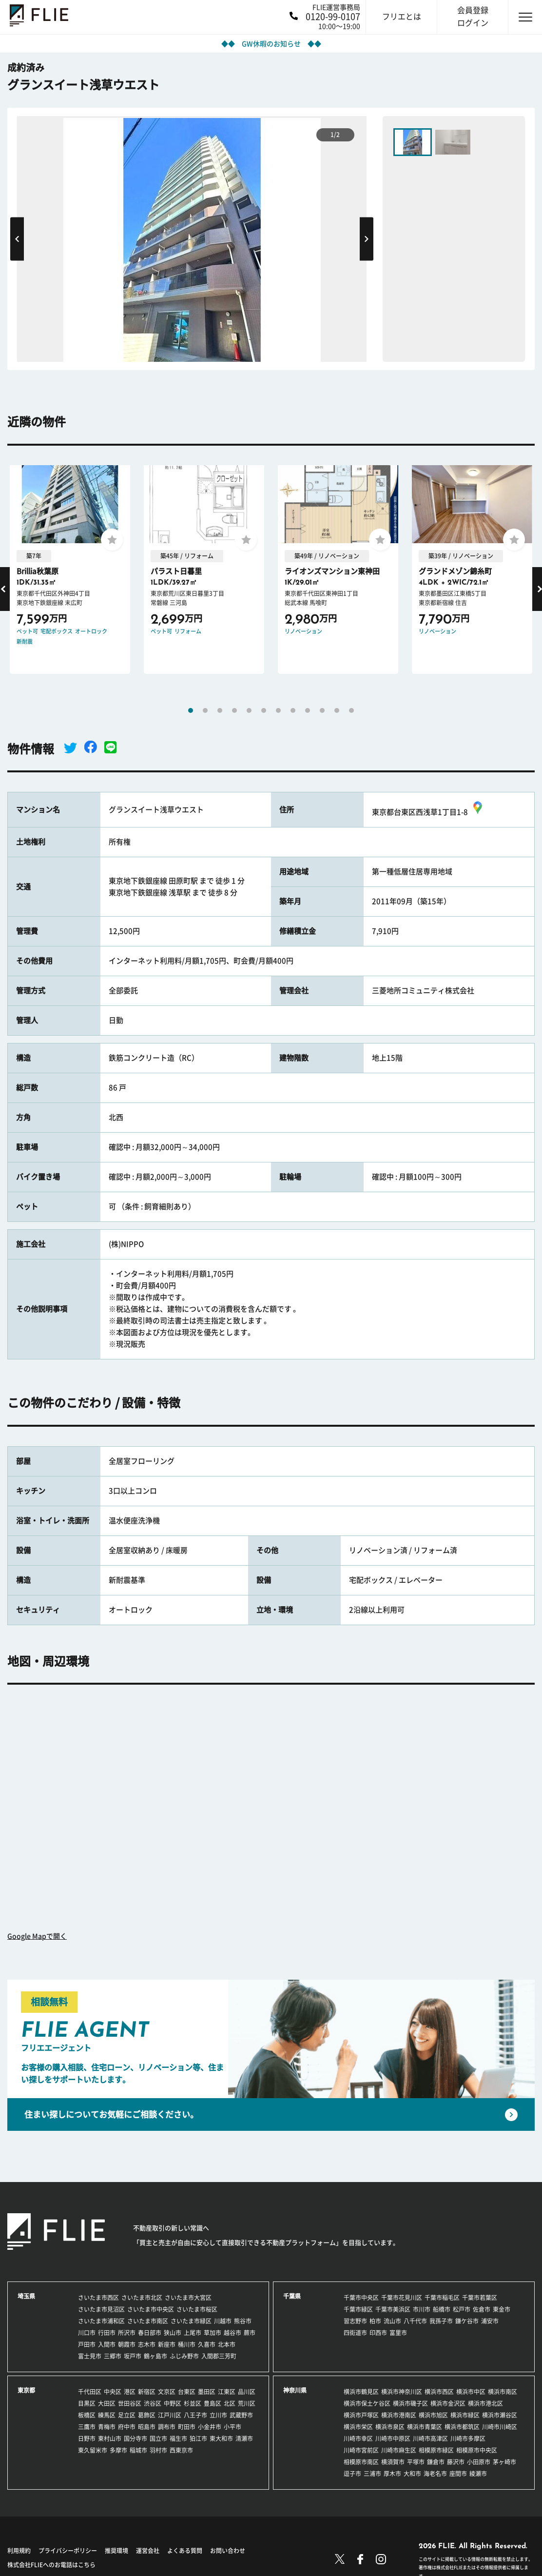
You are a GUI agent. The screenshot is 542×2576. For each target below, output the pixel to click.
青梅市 (107, 2427)
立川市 (218, 2415)
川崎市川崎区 (499, 2427)
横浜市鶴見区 (361, 2392)
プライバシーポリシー (68, 2551)
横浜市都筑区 (462, 2427)
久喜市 (206, 2344)
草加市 (212, 2333)
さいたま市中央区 (150, 2309)
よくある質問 (184, 2551)
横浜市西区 (439, 2392)
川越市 (223, 2321)
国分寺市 (135, 2438)
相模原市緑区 (436, 2450)
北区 (229, 2403)
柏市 (375, 2321)
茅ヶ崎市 (504, 2462)
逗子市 (352, 2474)
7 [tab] (278, 710)
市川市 (421, 2309)
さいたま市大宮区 (188, 2298)
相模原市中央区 (476, 2450)
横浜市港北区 (485, 2403)
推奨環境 (116, 2551)
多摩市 (118, 2450)
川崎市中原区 (392, 2438)
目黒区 (87, 2403)
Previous (17, 239)
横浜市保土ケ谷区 (367, 2403)
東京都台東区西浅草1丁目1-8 (428, 812)
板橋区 (87, 2415)
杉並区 (192, 2403)
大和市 (412, 2474)
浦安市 (490, 2321)
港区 (130, 2392)
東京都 (26, 2390)
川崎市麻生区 (398, 2450)
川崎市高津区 (430, 2438)
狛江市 (198, 2438)
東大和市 (221, 2438)
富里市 (398, 2333)
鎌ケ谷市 (467, 2321)
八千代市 (415, 2321)
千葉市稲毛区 (442, 2298)
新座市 (166, 2344)
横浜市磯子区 (410, 2403)
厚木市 (392, 2474)
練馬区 (107, 2415)
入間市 (107, 2344)
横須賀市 (393, 2462)
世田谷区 (129, 2403)
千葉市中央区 (361, 2298)
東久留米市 (92, 2450)
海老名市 (435, 2474)
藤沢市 (456, 2462)
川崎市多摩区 (467, 2438)
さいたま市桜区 (196, 2309)
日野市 (87, 2438)
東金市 (501, 2309)
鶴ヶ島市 (155, 2356)
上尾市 (192, 2333)
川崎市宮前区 (361, 2450)
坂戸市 (132, 2356)
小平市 (232, 2427)
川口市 (87, 2333)
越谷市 (232, 2333)
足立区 (127, 2415)
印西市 (378, 2333)
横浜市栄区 (358, 2427)
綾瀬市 (478, 2474)
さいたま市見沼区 (101, 2309)
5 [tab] (249, 710)
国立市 (158, 2438)
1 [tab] (190, 710)
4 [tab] (234, 710)
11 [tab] (336, 710)
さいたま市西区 (98, 2298)
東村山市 (109, 2438)
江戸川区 (169, 2415)
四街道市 (355, 2333)
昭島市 (146, 2427)
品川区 (246, 2392)
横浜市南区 (502, 2392)
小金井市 (209, 2427)
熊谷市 (243, 2321)
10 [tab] (322, 710)
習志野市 (355, 2321)
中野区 (172, 2403)
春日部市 (149, 2333)
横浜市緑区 (465, 2415)
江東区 (226, 2392)
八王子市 (195, 2415)
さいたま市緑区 (191, 2321)
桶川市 (186, 2344)
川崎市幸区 (358, 2438)
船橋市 (441, 2309)
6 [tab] (263, 710)
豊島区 (212, 2403)
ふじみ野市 (184, 2356)
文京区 (166, 2392)
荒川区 (246, 2403)
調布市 (166, 2427)
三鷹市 (87, 2427)
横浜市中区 (470, 2392)
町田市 (186, 2427)
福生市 (178, 2438)
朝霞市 (127, 2344)
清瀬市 (244, 2438)
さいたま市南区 (147, 2321)
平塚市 (416, 2462)
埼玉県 (26, 2296)
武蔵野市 (241, 2415)
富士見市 (89, 2356)
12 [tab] (351, 710)
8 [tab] (292, 710)
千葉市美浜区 (392, 2309)
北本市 (226, 2344)
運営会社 (147, 2551)
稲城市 (138, 2450)
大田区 (107, 2403)
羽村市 (158, 2450)
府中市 (127, 2427)
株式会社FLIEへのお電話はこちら (51, 2565)
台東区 (186, 2392)
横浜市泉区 (390, 2427)
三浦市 (372, 2474)
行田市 (107, 2333)
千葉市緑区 (358, 2309)
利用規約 (19, 2551)
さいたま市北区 (141, 2298)
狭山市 (172, 2333)
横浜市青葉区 (424, 2427)
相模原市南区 (361, 2462)
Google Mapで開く (37, 1936)
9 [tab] (307, 710)
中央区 (112, 2392)
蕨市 (249, 2333)
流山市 (392, 2321)
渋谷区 (152, 2403)
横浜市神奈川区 (401, 2392)
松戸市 (461, 2309)
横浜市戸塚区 (361, 2415)
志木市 (146, 2344)
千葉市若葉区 (479, 2298)
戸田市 (87, 2344)
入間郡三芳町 (218, 2356)
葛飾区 (146, 2415)
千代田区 (89, 2392)
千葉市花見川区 (401, 2298)
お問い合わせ (227, 2551)
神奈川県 (295, 2390)
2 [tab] (205, 710)
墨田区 (206, 2392)
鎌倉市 (436, 2462)
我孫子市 (441, 2321)
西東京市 (181, 2450)
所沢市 (127, 2333)
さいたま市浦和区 (101, 2321)
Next (366, 239)
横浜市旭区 (433, 2415)
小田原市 (478, 2462)
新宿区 (146, 2392)
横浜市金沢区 (447, 2403)
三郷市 (112, 2356)
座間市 (458, 2474)
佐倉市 (481, 2309)
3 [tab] (219, 710)
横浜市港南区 (398, 2415)
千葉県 (292, 2296)
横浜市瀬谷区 (499, 2415)
